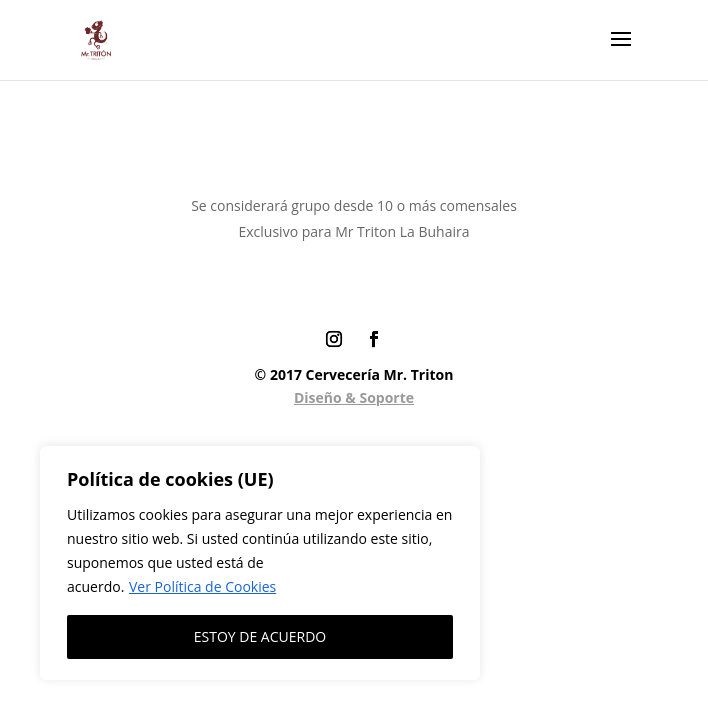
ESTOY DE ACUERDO (260, 636)
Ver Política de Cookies (202, 586)
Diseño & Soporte (354, 397)
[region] (260, 563)
